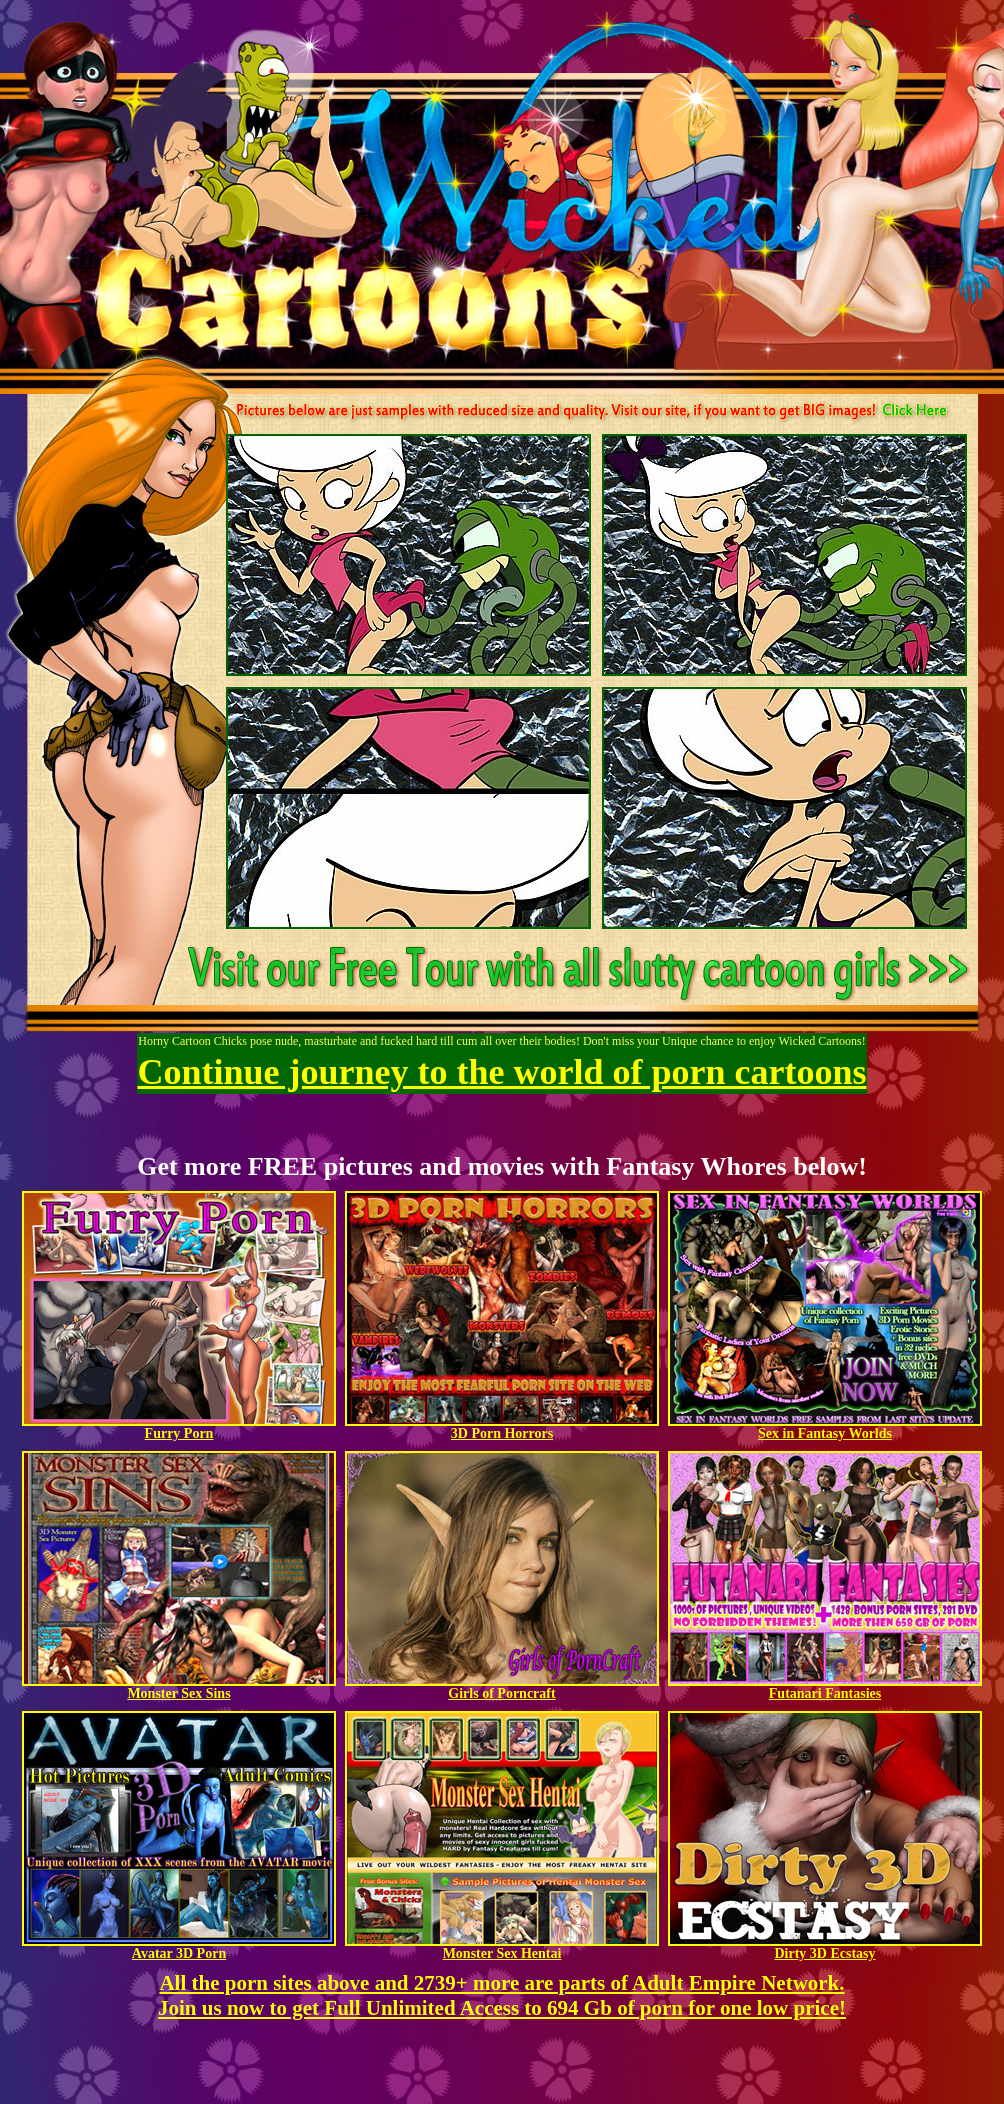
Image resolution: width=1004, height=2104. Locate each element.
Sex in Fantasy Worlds (825, 1427)
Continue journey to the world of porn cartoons (502, 1072)
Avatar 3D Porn (179, 1947)
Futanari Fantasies (825, 1687)
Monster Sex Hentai (502, 1947)
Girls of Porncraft (502, 1687)
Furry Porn (179, 1427)
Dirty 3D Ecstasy (825, 1947)
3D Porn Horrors (502, 1427)
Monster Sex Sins (179, 1687)
